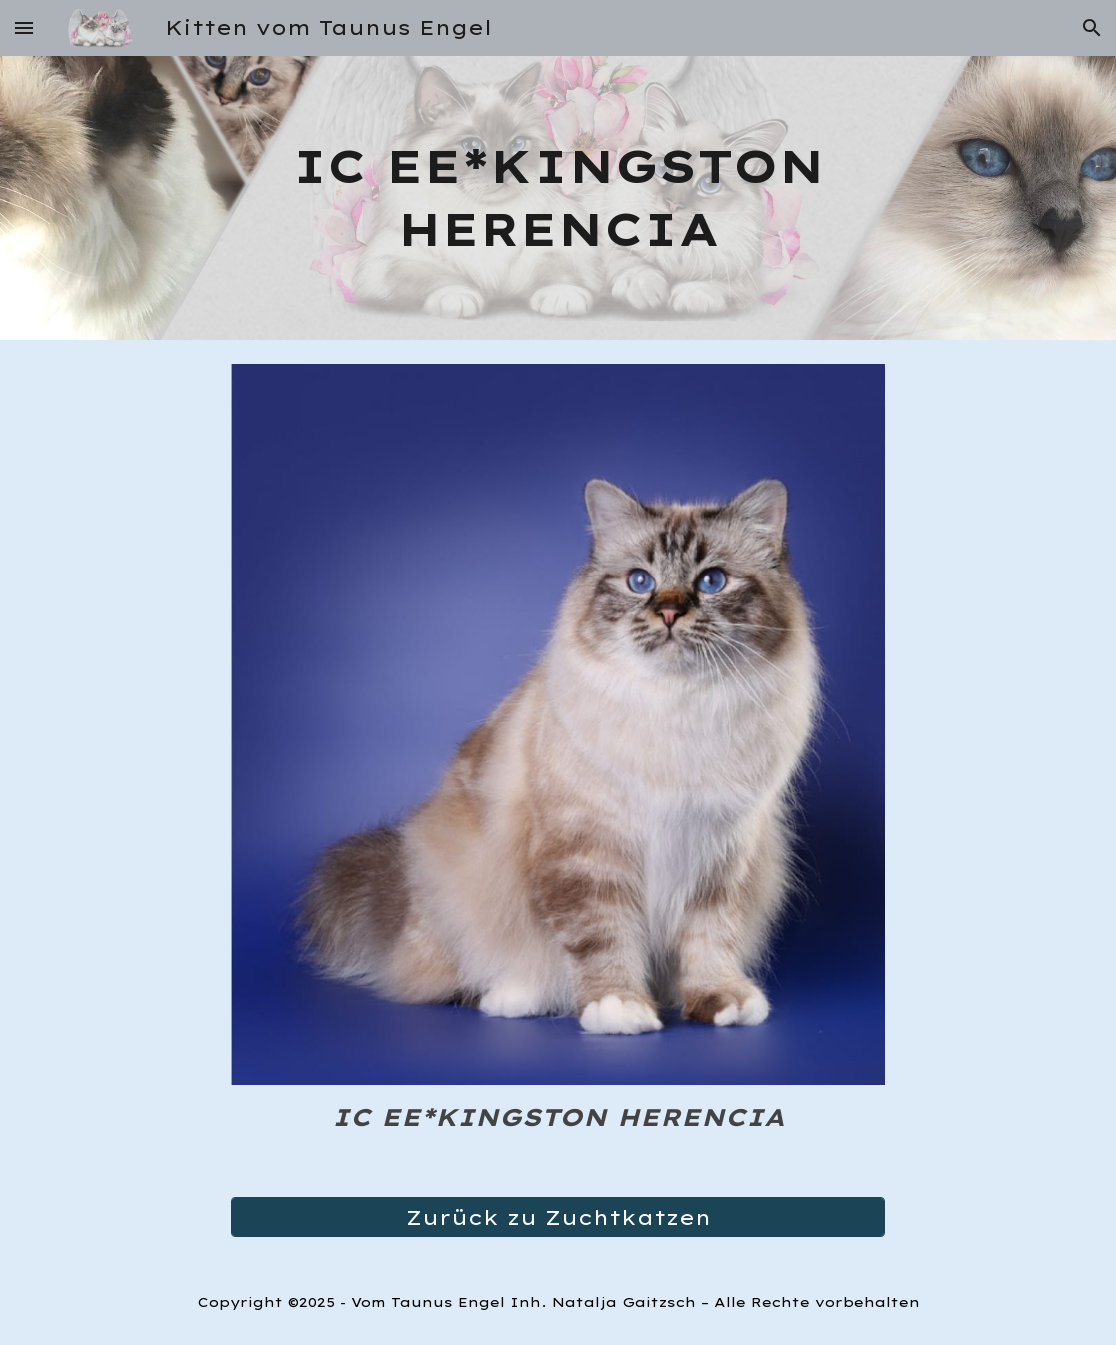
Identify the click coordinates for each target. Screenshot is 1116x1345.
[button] (24, 27)
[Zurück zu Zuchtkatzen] (558, 1217)
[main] (558, 197)
